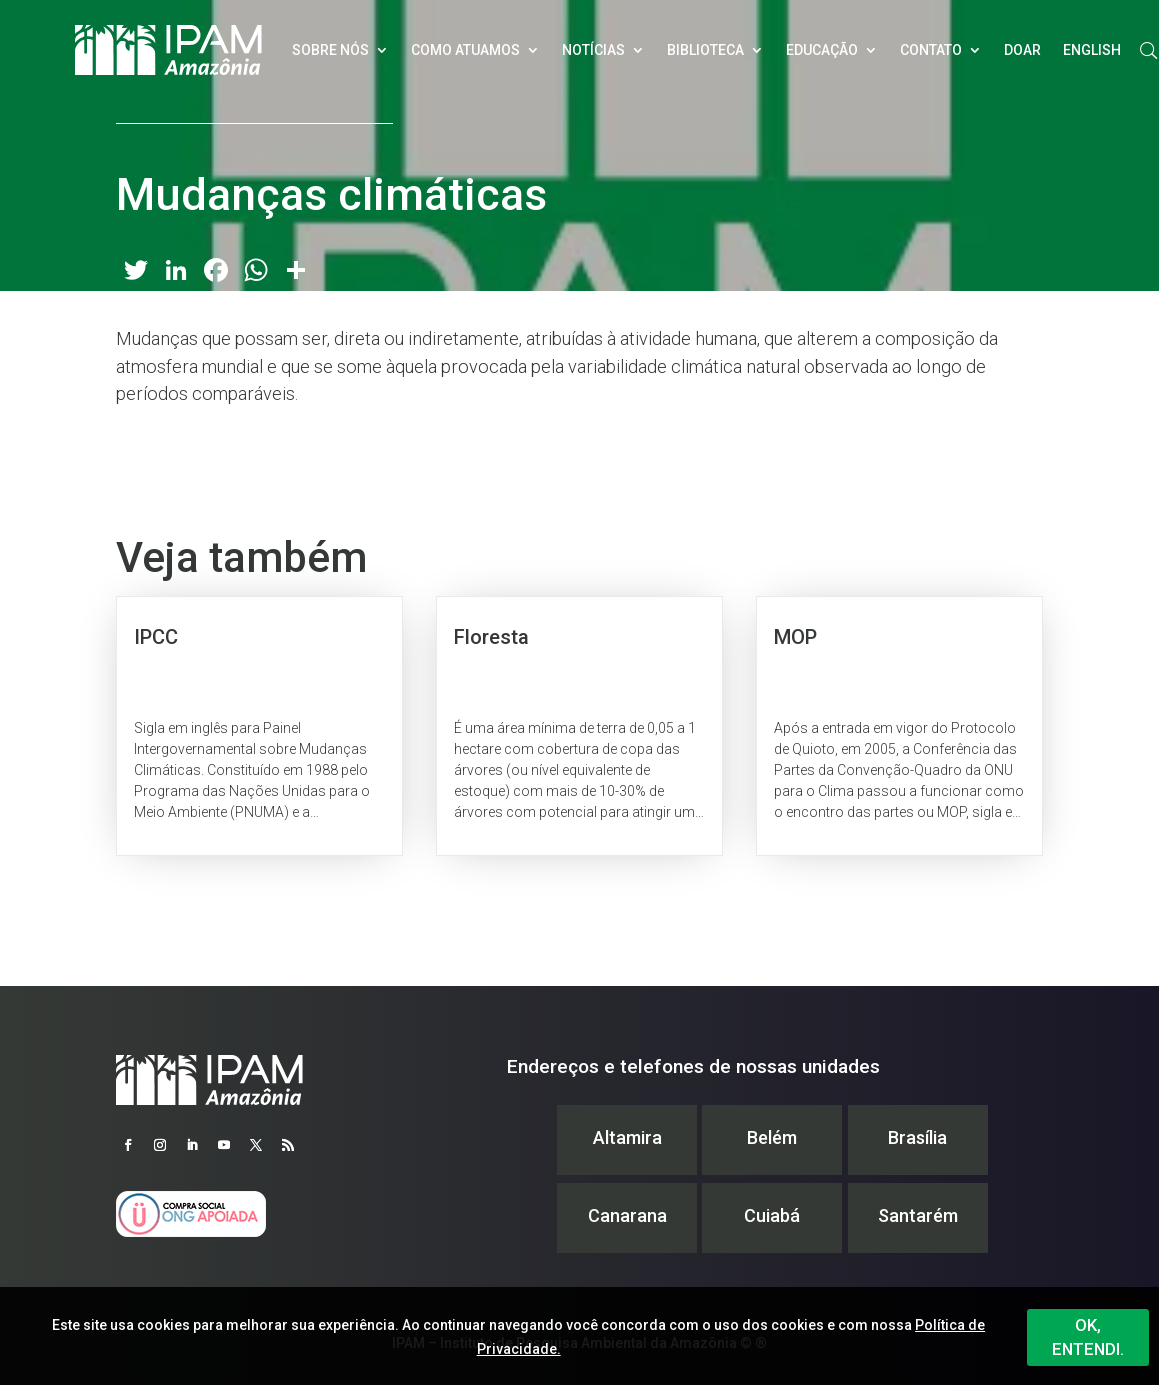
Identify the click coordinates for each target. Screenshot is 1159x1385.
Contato (931, 50)
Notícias (593, 50)
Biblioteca (705, 50)
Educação (822, 50)
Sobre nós (330, 50)
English (1092, 50)
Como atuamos (465, 50)
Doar (1022, 50)
